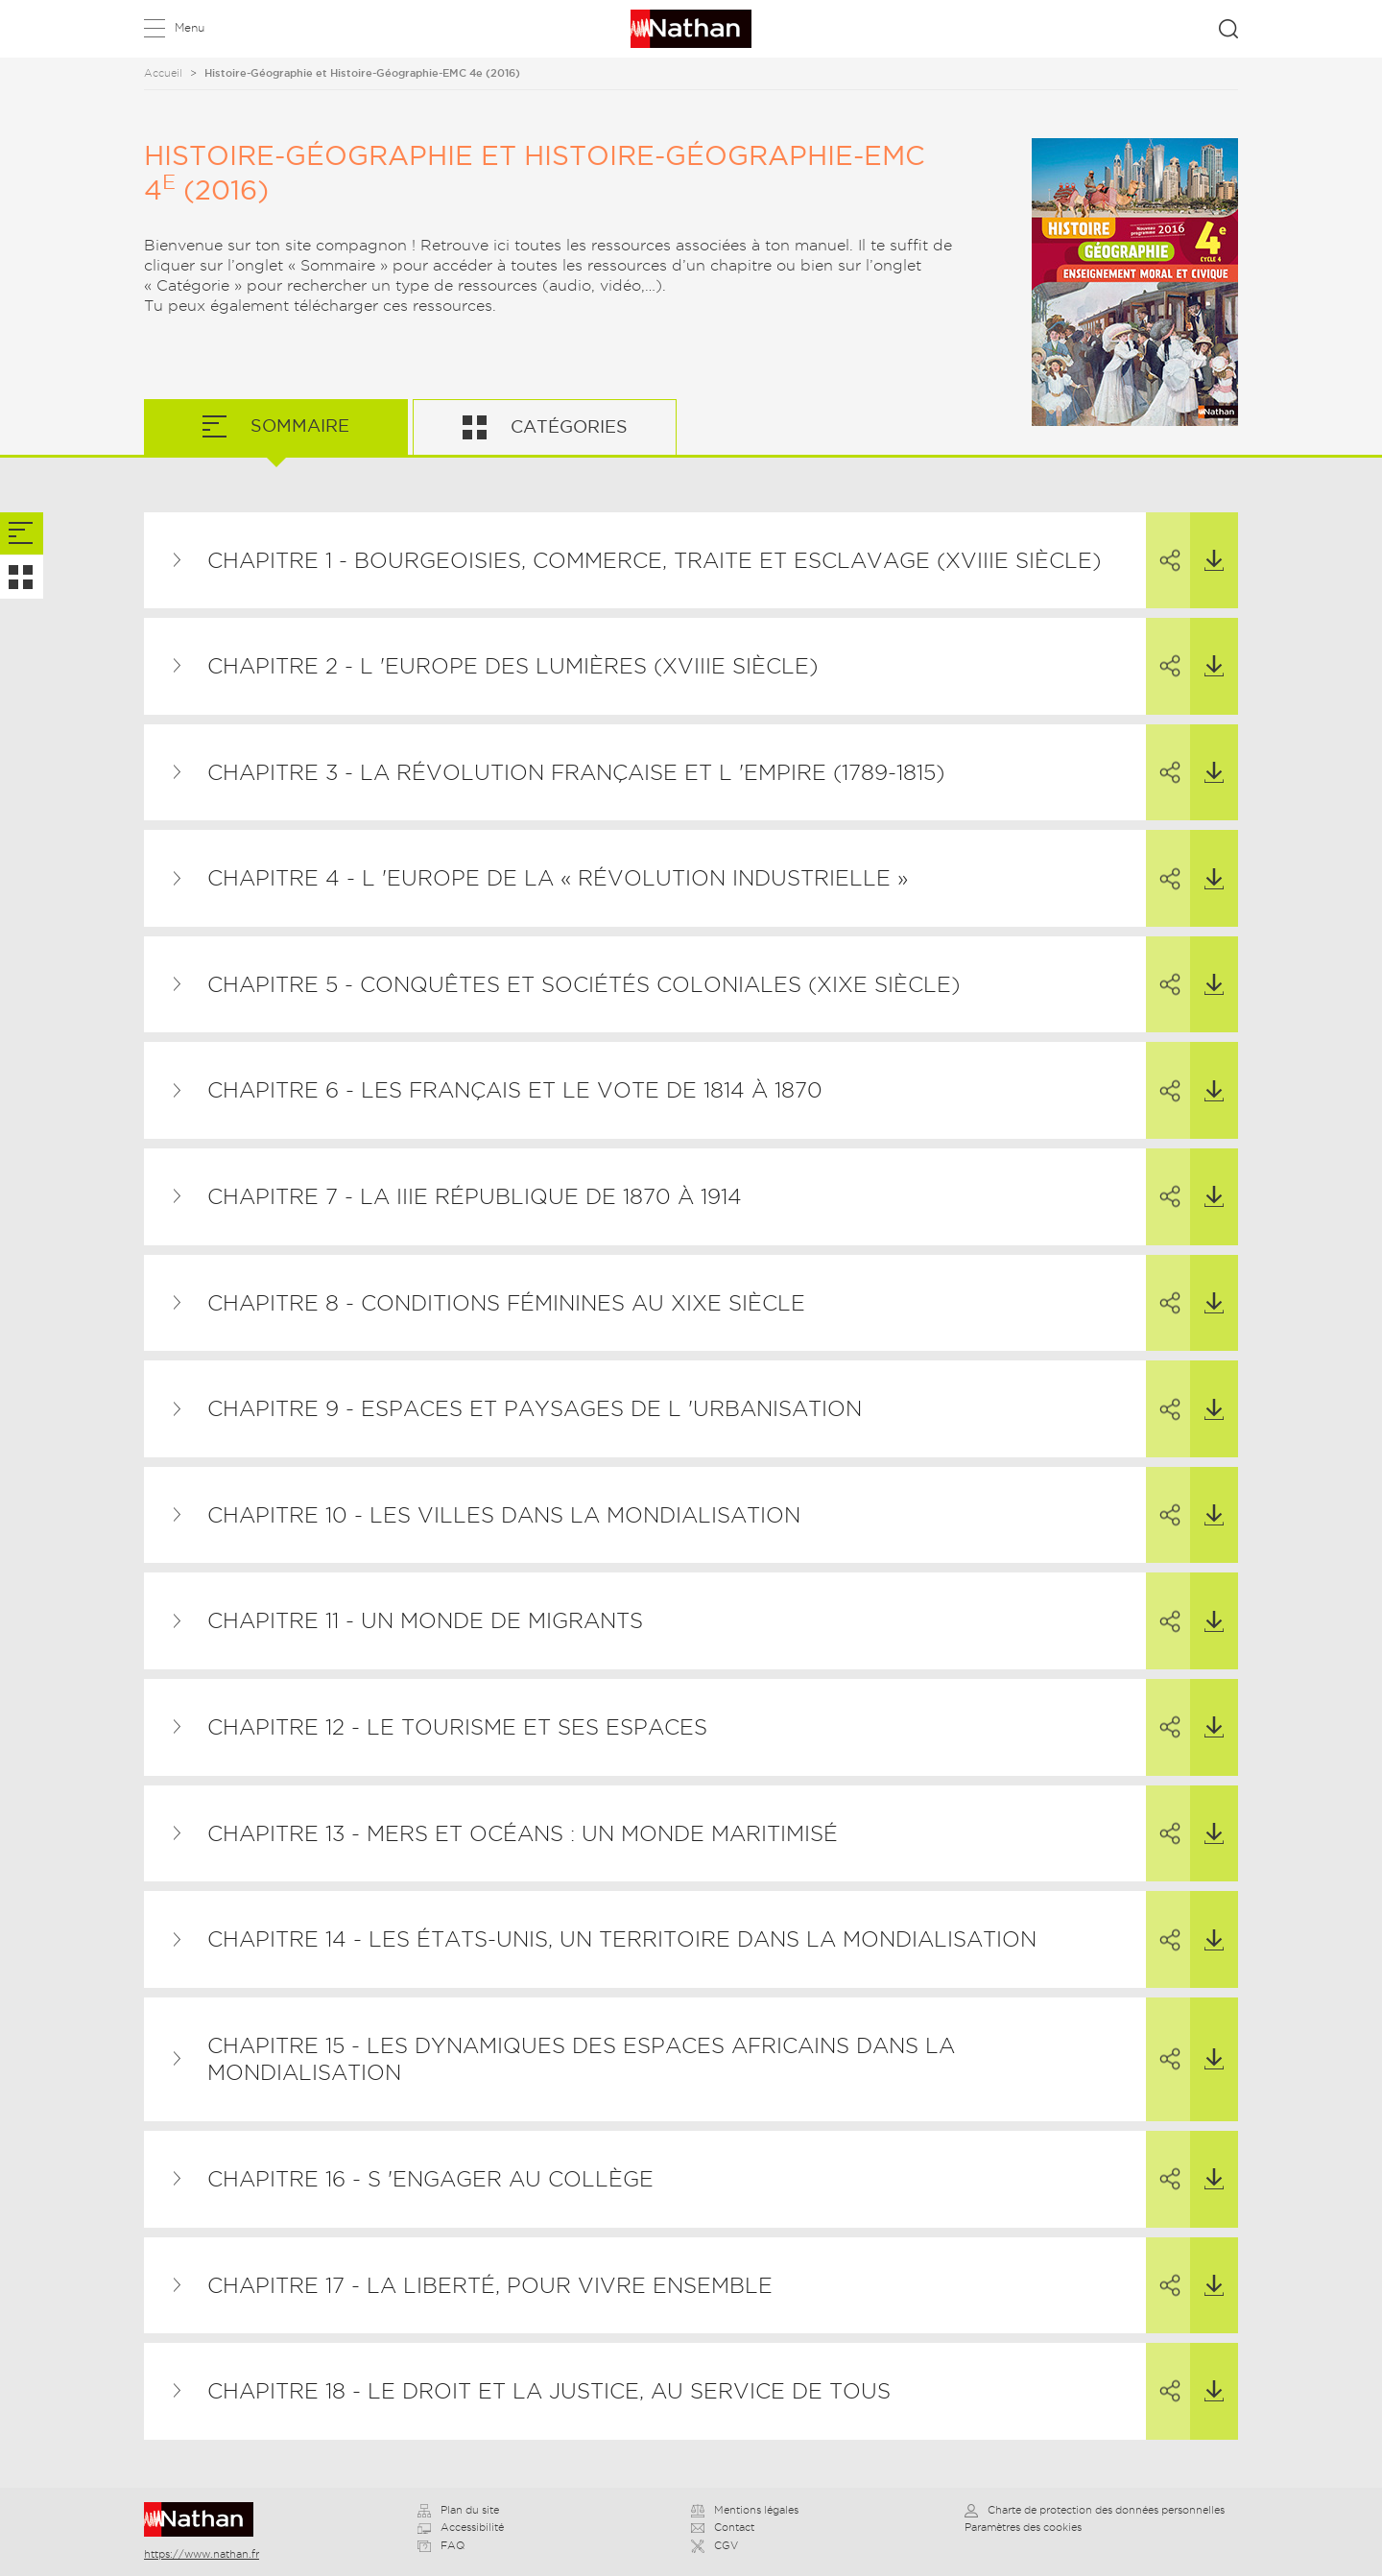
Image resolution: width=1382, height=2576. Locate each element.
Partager (1159, 543)
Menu (189, 27)
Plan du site (458, 2510)
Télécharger (1207, 542)
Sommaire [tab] (297, 425)
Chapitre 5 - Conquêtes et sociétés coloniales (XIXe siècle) (583, 984)
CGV (714, 2545)
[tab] (21, 533)
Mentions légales (744, 2510)
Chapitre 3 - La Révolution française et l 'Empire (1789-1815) (575, 772)
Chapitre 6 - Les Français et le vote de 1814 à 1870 (514, 1089)
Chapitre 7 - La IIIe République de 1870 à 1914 (474, 1196)
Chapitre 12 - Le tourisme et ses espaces (457, 1726)
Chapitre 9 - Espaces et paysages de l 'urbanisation (534, 1408)
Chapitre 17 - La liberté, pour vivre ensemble (490, 2285)
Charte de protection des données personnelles (1095, 2510)
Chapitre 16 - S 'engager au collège (430, 2178)
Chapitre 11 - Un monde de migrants (425, 1620)
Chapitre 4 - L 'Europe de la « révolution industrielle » (557, 877)
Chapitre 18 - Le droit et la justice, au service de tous (549, 2390)
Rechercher (1228, 28)
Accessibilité (460, 2527)
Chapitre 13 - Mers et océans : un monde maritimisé (522, 1833)
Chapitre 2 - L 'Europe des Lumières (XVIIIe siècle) (512, 665)
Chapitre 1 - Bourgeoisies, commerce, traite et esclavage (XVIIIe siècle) (654, 560)
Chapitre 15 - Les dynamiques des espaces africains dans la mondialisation (581, 2059)
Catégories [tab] (567, 426)
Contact (722, 2527)
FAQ (441, 2545)
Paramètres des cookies (1023, 2527)
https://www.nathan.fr (201, 2554)
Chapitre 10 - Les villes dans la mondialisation (503, 1514)
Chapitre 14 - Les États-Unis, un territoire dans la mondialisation (621, 1938)
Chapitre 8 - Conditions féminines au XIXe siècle (506, 1302)
